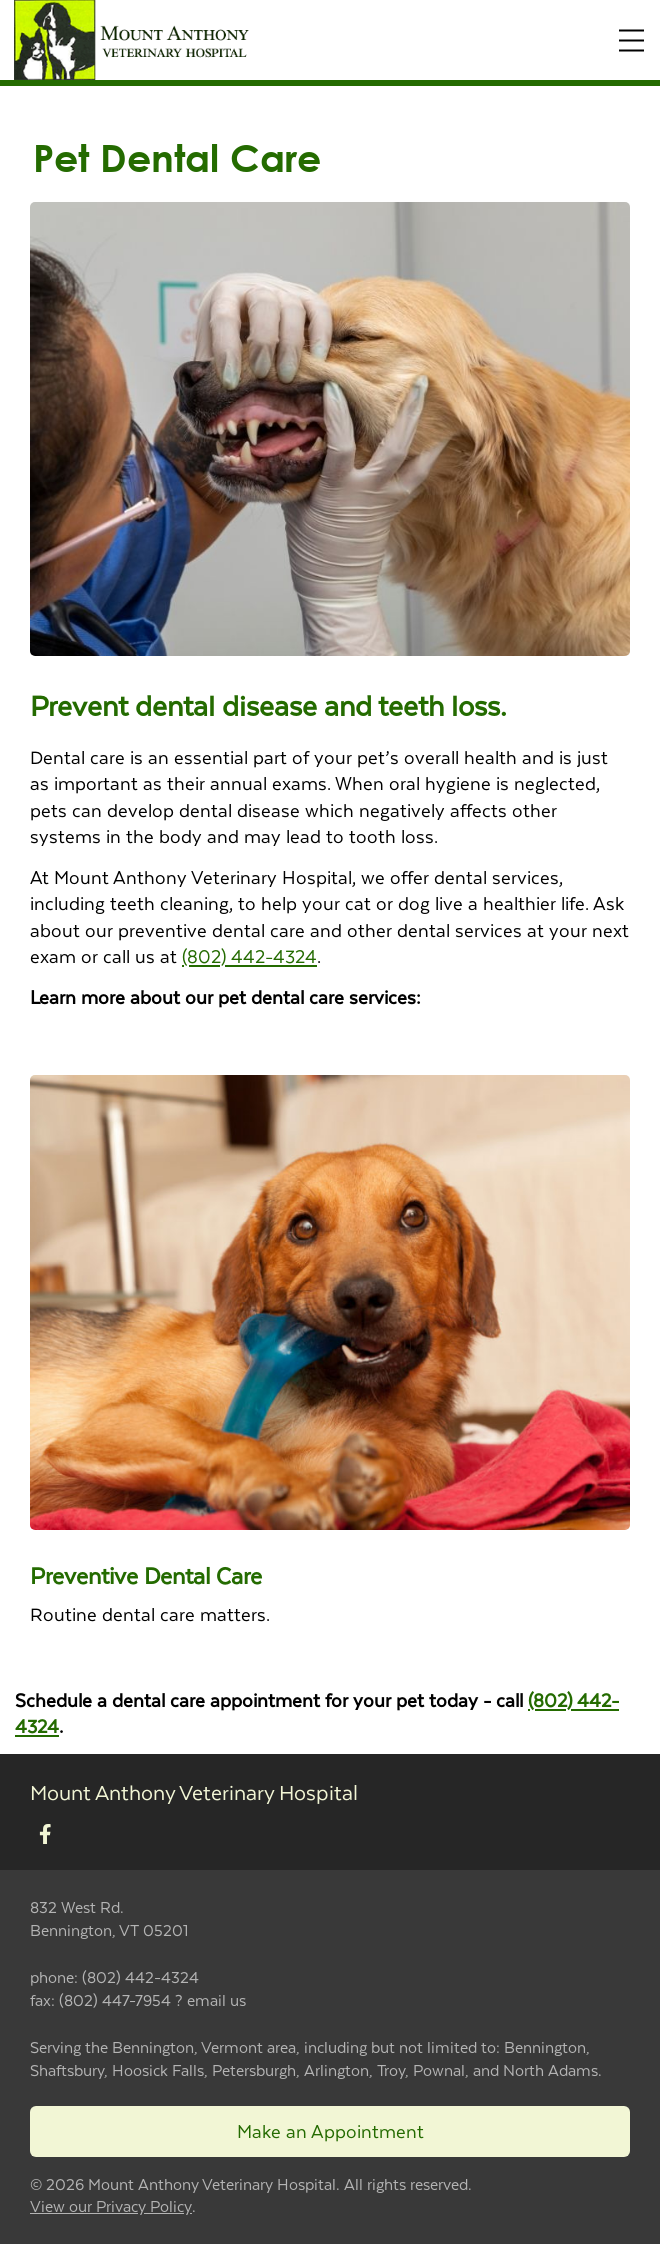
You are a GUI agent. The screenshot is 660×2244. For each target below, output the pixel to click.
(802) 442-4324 (249, 955)
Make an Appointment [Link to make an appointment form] (330, 2130)
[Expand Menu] (631, 40)
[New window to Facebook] (45, 1834)
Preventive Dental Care (146, 1575)
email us (216, 1999)
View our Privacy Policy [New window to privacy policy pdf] (111, 2206)
